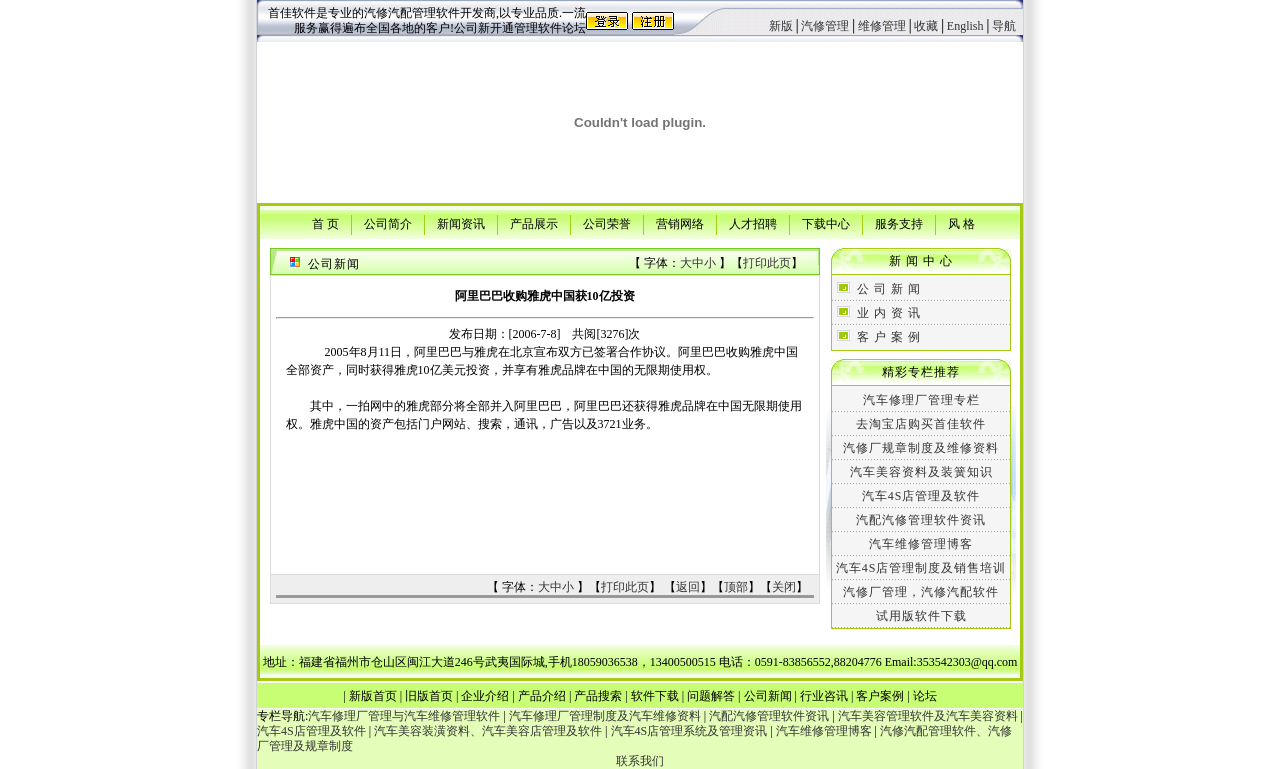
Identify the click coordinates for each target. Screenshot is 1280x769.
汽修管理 (825, 26)
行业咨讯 (824, 696)
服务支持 (899, 223)
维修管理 (882, 26)
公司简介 (388, 223)
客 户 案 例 (889, 337)
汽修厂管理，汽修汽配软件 (921, 592)
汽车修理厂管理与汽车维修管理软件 (404, 716)
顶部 (736, 587)
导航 (1004, 26)
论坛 (925, 696)
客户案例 (880, 696)
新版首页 (373, 696)
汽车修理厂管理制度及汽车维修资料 (605, 716)
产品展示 (534, 223)
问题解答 (711, 696)
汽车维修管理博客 (921, 544)
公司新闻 (768, 696)
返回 (688, 587)
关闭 (784, 587)
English (965, 26)
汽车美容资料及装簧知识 (921, 472)
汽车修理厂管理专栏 (921, 400)
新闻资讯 (461, 223)
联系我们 (640, 761)
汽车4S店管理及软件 (921, 496)
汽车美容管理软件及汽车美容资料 (928, 716)
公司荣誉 (607, 223)
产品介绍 (542, 696)
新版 (781, 26)
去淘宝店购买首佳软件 (921, 424)
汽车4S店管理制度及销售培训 (921, 568)
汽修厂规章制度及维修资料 (921, 448)
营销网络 (680, 223)
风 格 (961, 223)
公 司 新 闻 (889, 289)
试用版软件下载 (921, 616)
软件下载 (655, 696)
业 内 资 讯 (889, 313)
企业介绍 (485, 696)
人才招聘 (753, 223)
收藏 (926, 26)
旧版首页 (429, 696)
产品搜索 (598, 696)
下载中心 (826, 223)
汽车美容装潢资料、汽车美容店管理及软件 (488, 731)
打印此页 (767, 263)
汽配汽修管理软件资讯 (921, 520)
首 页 (325, 223)
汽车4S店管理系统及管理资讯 (689, 731)
